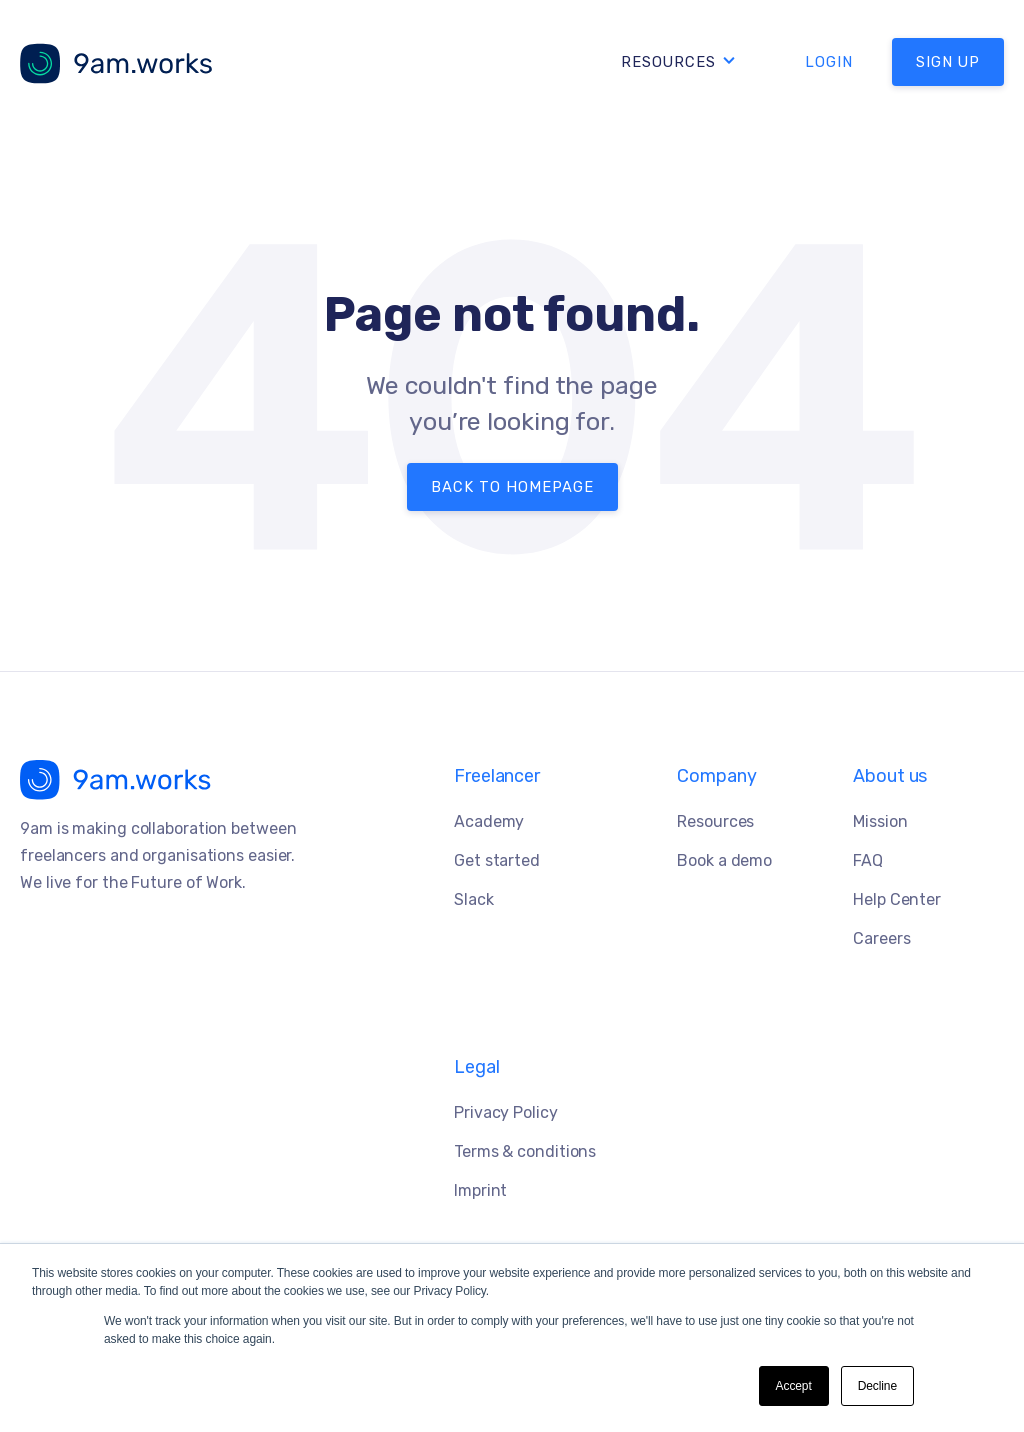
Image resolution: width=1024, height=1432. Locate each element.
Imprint (480, 1190)
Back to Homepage (512, 487)
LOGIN (829, 62)
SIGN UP (948, 62)
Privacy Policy (506, 1112)
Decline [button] (877, 1386)
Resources (668, 62)
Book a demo (724, 860)
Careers (881, 938)
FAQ (868, 860)
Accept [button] (794, 1386)
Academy (489, 821)
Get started (497, 860)
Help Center (897, 899)
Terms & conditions (525, 1151)
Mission (880, 821)
